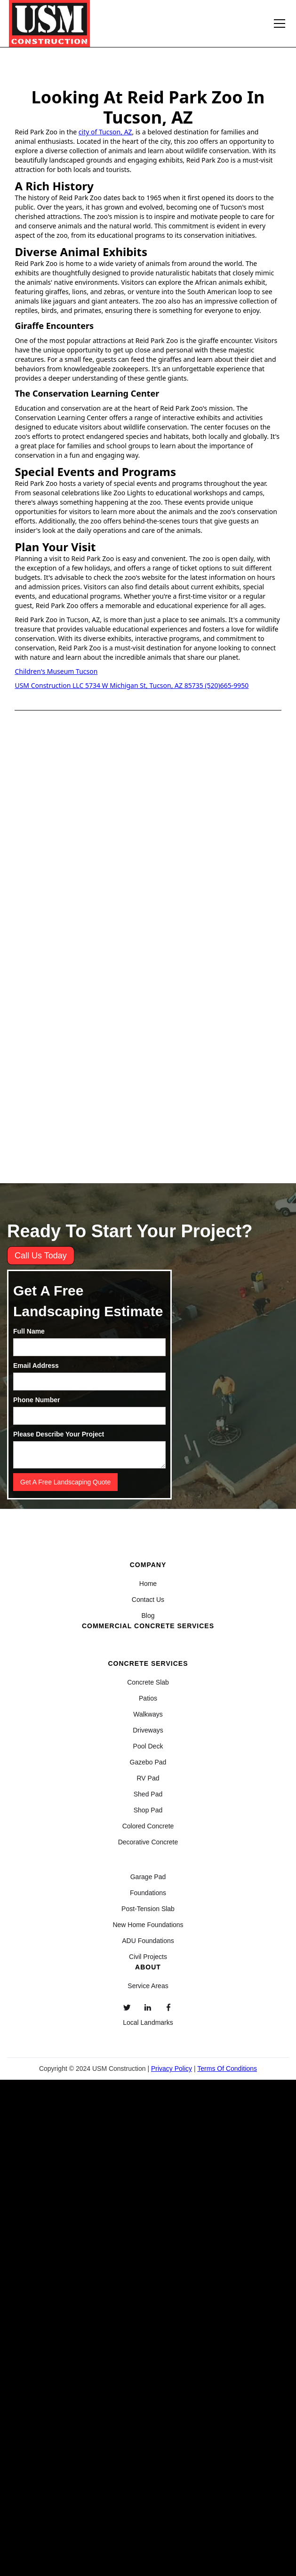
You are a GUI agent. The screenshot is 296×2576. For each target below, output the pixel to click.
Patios (148, 1698)
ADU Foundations (148, 1940)
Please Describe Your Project (58, 1434)
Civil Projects (148, 1956)
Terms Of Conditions (227, 2068)
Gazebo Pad (148, 1762)
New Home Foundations (147, 1924)
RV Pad (147, 1778)
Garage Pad (148, 1877)
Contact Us (148, 1599)
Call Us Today (41, 1255)
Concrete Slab (148, 1682)
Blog (147, 1615)
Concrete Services (148, 1663)
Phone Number (36, 1400)
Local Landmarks (148, 2022)
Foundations (148, 1893)
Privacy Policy (171, 2068)
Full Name (29, 1331)
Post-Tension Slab (148, 1908)
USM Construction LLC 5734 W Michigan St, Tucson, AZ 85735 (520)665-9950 (131, 685)
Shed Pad (148, 1794)
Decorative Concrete (148, 1842)
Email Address (36, 1365)
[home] (49, 23)
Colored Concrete (148, 1826)
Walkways (148, 1714)
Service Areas (148, 1986)
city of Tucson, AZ (105, 131)
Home (148, 1583)
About (148, 1967)
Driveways (148, 1730)
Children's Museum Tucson (56, 671)
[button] (277, 23)
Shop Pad (148, 1810)
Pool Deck (148, 1746)
